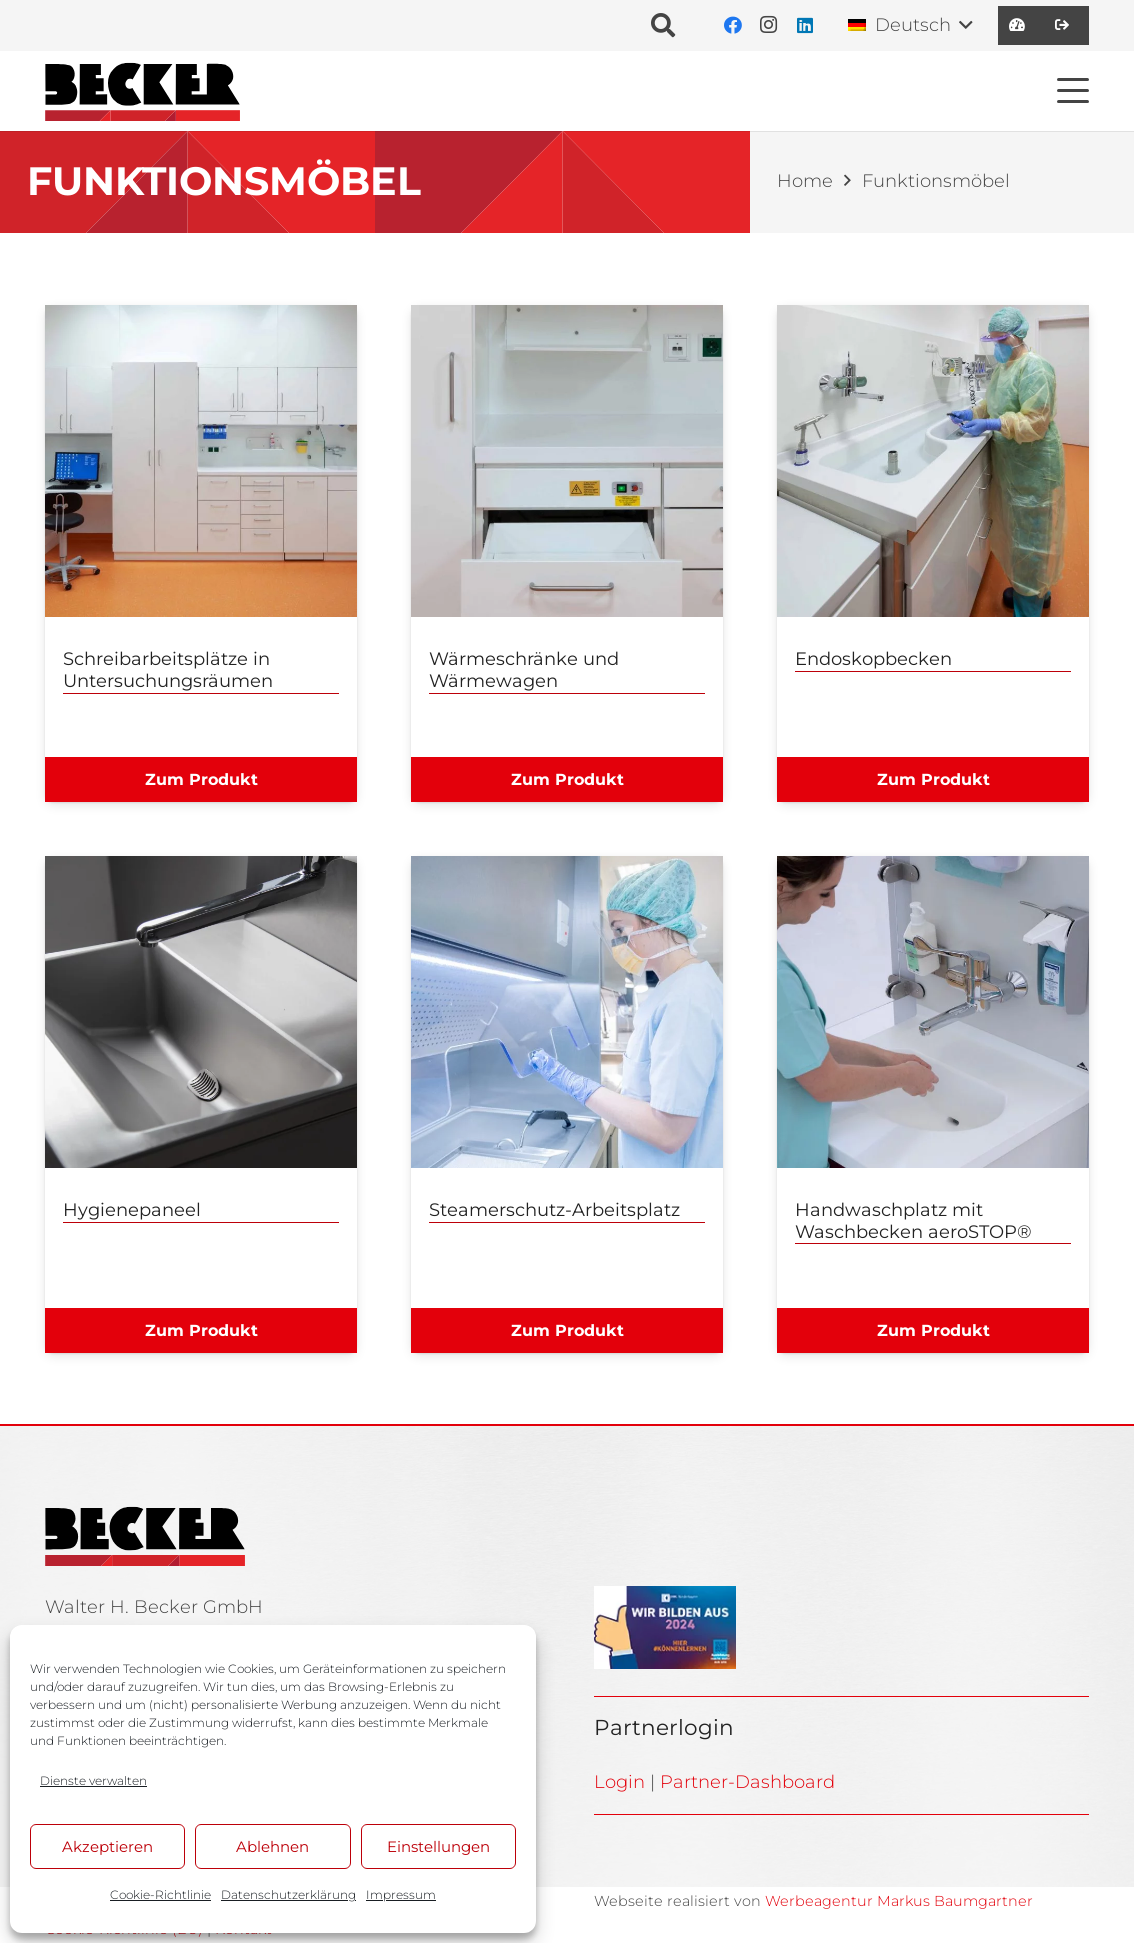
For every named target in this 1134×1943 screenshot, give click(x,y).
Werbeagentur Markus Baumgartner (899, 1901)
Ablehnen (272, 1846)
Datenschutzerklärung (288, 1894)
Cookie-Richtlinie (160, 1894)
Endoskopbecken (873, 659)
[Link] (1017, 25)
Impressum (401, 1894)
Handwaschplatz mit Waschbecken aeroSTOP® (913, 1221)
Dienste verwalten (93, 1780)
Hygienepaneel (132, 1210)
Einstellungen (438, 1846)
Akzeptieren (107, 1846)
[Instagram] (769, 26)
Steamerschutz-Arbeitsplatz (554, 1210)
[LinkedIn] (805, 26)
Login (619, 1782)
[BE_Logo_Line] (142, 91)
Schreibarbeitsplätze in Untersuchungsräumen (168, 670)
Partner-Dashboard (747, 1782)
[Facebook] (733, 26)
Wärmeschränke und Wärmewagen (524, 670)
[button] (663, 26)
